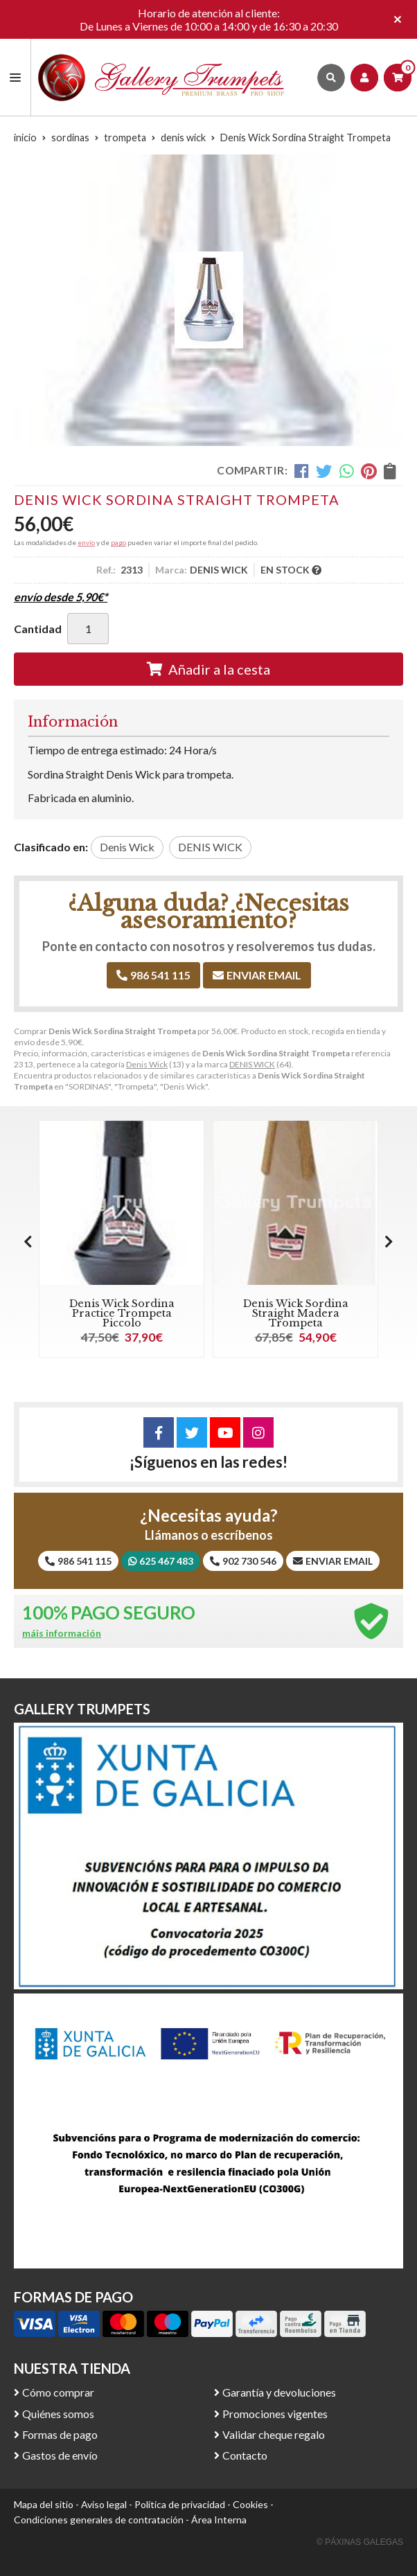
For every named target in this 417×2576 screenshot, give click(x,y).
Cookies (250, 2504)
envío (86, 542)
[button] (389, 1241)
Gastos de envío (60, 2455)
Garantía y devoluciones (279, 2392)
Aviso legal (104, 2504)
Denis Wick (147, 1064)
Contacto (244, 2455)
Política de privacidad (179, 2504)
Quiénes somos (58, 2413)
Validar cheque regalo (273, 2434)
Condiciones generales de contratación (99, 2519)
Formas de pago (60, 2434)
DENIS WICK (252, 1064)
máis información (61, 1633)
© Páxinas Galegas (360, 2542)
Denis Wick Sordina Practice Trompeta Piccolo (122, 1313)
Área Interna (219, 2519)
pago (118, 542)
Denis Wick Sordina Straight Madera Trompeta (295, 1313)
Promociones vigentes (275, 2413)
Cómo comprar (58, 2392)
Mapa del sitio (43, 2504)
